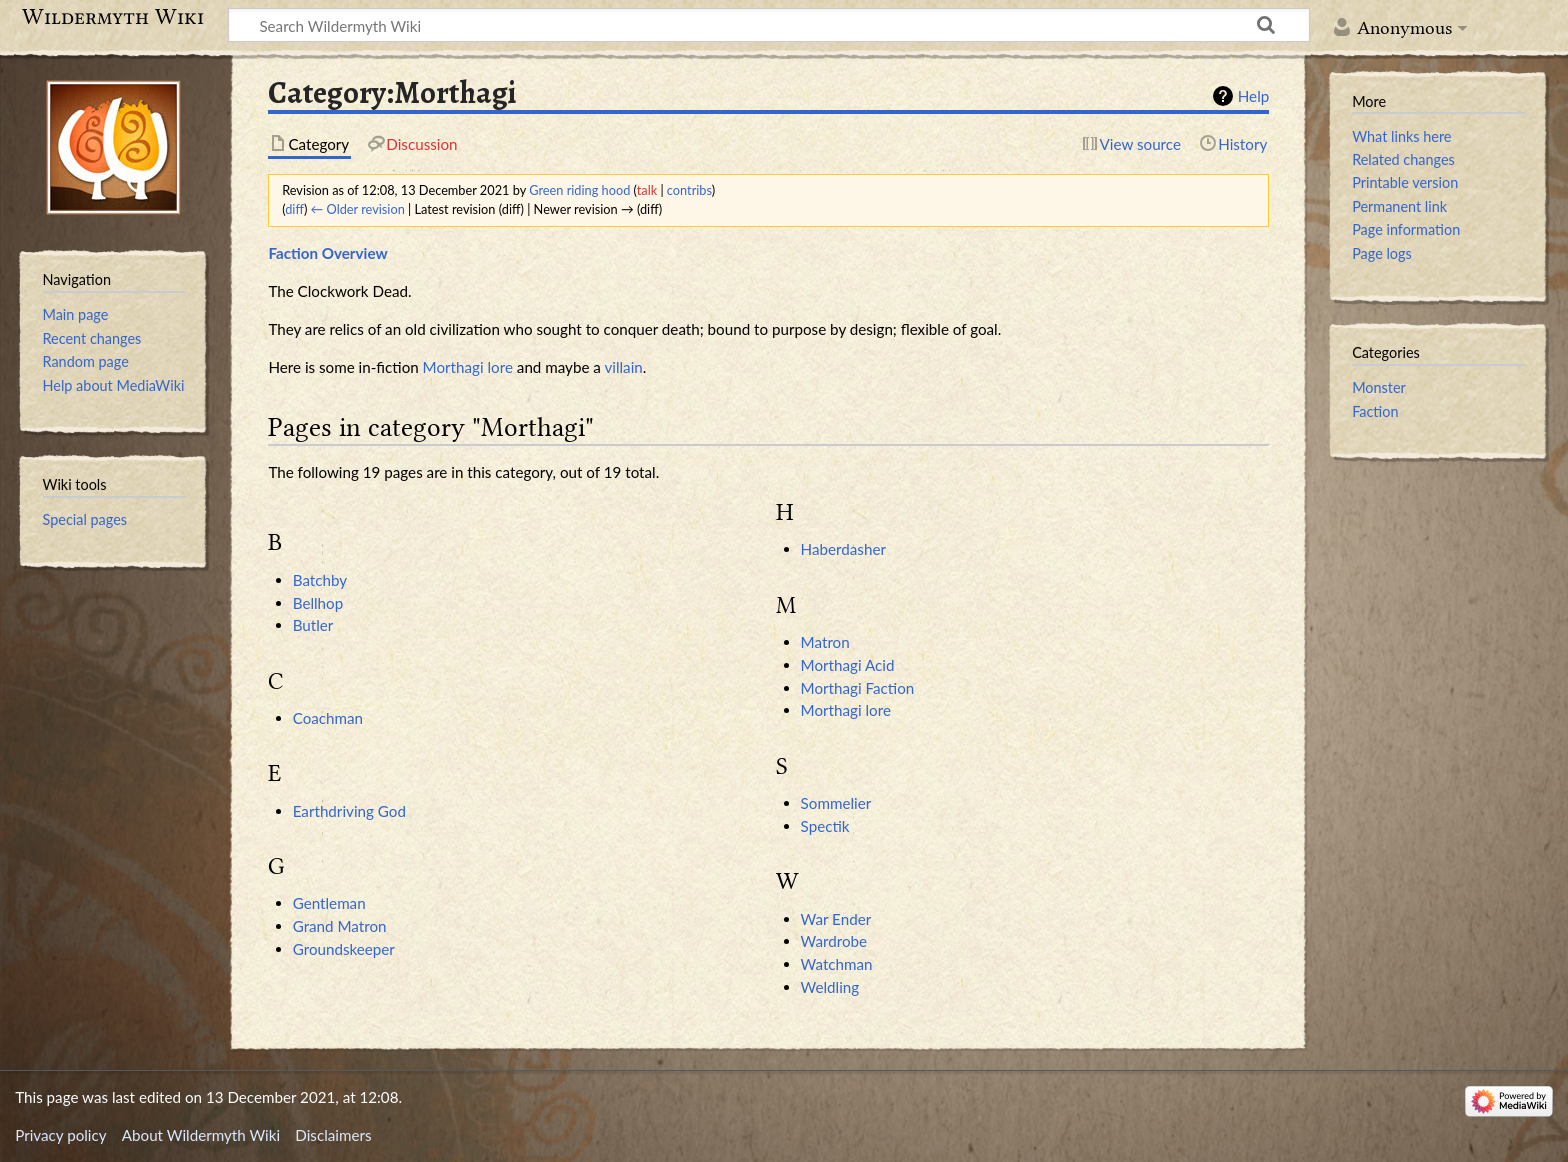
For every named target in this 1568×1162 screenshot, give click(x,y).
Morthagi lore (468, 367)
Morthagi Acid (848, 665)
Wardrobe (834, 941)
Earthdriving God (349, 811)
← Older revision (358, 209)
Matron (825, 642)
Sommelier (836, 803)
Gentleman (329, 903)
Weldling (830, 987)
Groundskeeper (344, 949)
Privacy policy (60, 1135)
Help (1253, 96)
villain (623, 367)
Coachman (328, 718)
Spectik (825, 826)
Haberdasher (843, 549)
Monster (1379, 387)
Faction (1375, 411)
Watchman (837, 964)
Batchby (320, 580)
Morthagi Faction (858, 688)
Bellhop (318, 603)
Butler (313, 625)
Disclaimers (333, 1135)
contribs (689, 190)
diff (294, 209)
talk (647, 190)
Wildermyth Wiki (113, 17)
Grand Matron (340, 926)
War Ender (836, 919)
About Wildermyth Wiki (201, 1135)
